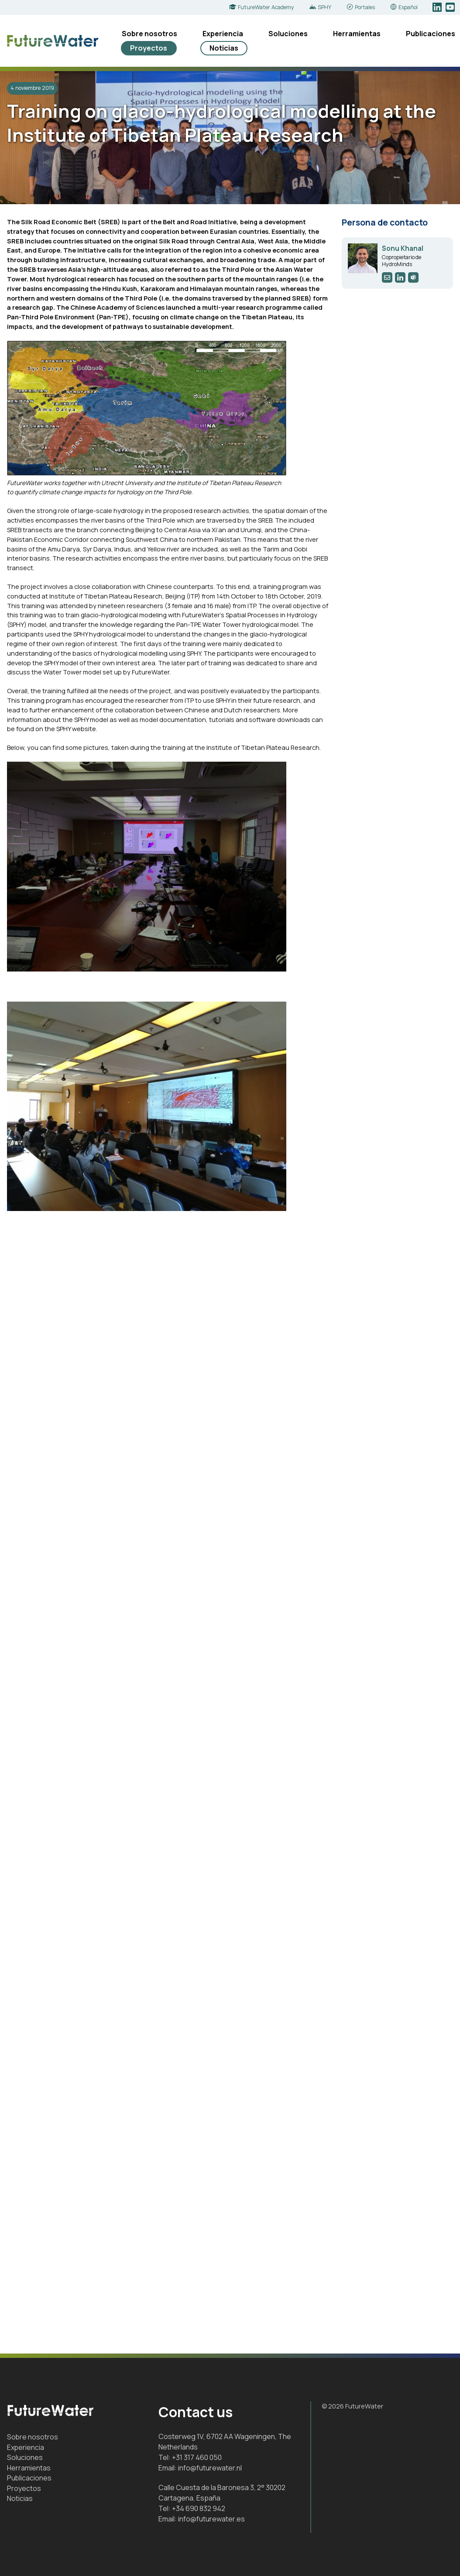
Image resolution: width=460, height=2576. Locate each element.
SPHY (324, 7)
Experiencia (223, 33)
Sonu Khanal (402, 248)
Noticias (223, 48)
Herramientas (357, 33)
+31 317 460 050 (197, 2457)
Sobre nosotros (149, 33)
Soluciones (288, 33)
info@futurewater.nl (210, 2468)
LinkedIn (438, 7)
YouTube (451, 7)
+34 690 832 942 (198, 2508)
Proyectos (148, 48)
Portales (365, 7)
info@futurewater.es (211, 2519)
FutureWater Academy (266, 7)
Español (408, 7)
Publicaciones (430, 33)
